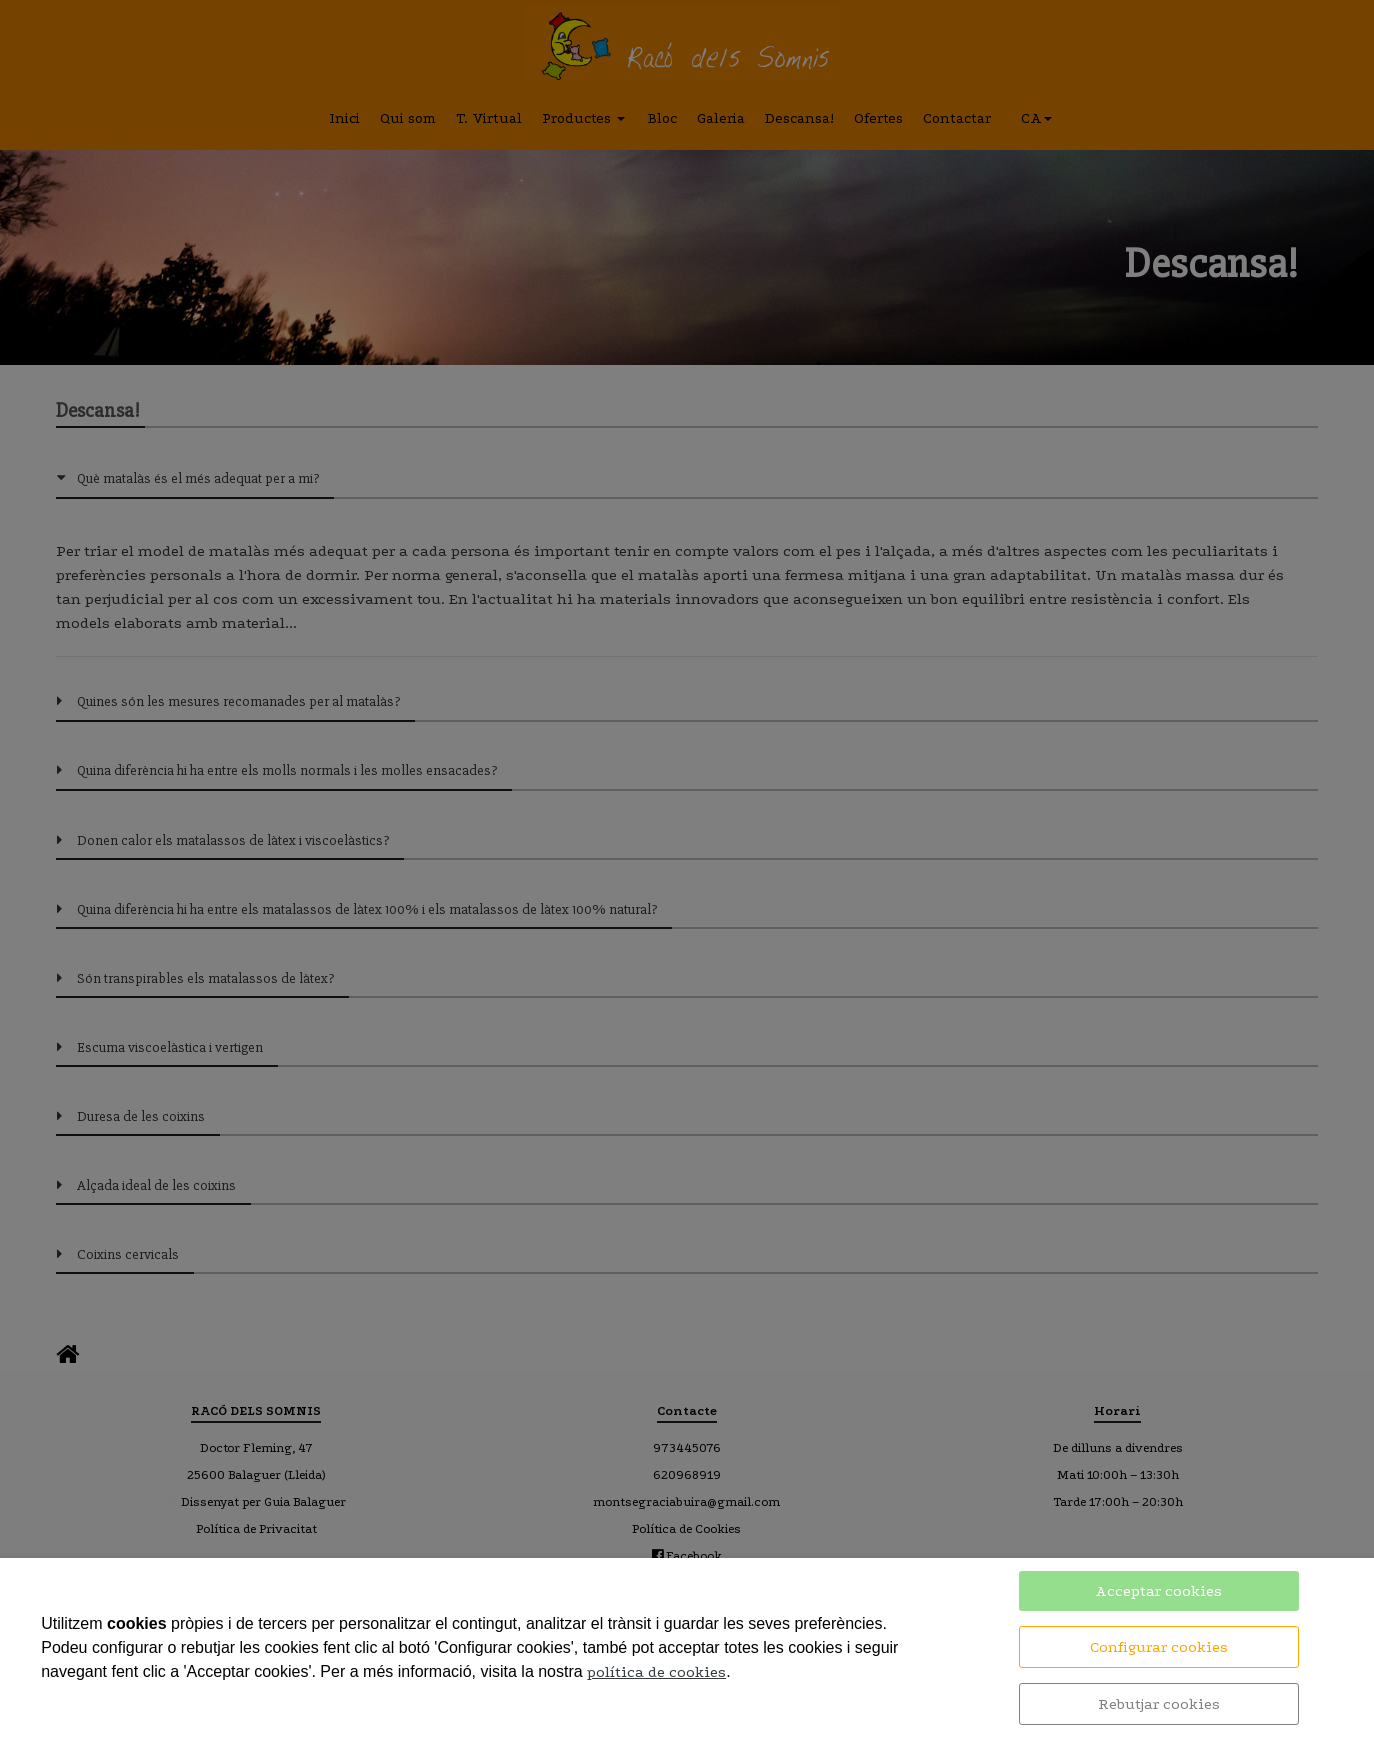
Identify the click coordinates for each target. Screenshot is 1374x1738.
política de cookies (656, 1672)
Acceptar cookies (1158, 1591)
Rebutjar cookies (1159, 1704)
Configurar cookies (1159, 1647)
